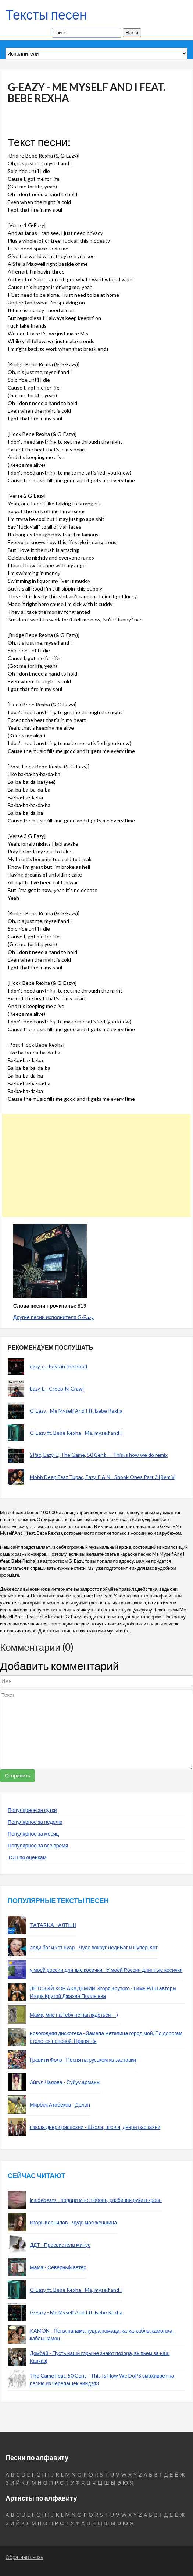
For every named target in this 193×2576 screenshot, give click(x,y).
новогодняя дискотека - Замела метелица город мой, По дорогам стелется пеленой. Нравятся (106, 2037)
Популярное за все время (38, 1845)
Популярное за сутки (32, 1810)
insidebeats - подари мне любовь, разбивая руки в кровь (96, 2200)
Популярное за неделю (35, 1822)
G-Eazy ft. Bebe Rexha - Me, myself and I (76, 1433)
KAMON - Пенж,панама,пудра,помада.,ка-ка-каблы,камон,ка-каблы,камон (102, 2334)
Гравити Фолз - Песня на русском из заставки (83, 2060)
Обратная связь (24, 2557)
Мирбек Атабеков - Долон (60, 2104)
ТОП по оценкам (27, 1857)
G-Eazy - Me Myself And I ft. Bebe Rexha (76, 1410)
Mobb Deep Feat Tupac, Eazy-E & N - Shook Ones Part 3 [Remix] (103, 1477)
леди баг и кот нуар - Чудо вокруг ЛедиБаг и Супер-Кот (94, 1947)
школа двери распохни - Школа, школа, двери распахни (95, 2127)
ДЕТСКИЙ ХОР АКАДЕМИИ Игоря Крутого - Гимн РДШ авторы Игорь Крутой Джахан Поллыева (103, 1992)
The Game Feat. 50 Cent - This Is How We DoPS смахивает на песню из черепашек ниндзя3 (102, 2379)
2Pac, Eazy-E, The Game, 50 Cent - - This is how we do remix (99, 1455)
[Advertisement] (93, 1165)
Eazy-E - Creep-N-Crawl (57, 1388)
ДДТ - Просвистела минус (60, 2245)
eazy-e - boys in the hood (58, 1366)
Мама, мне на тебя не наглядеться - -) (74, 2015)
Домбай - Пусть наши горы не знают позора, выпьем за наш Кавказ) (99, 2357)
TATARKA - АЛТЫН (53, 1925)
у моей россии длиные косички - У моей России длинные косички (106, 1970)
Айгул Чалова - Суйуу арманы (65, 2082)
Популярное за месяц (33, 1833)
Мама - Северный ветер (58, 2267)
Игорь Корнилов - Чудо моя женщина (73, 2222)
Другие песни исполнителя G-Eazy (53, 1317)
